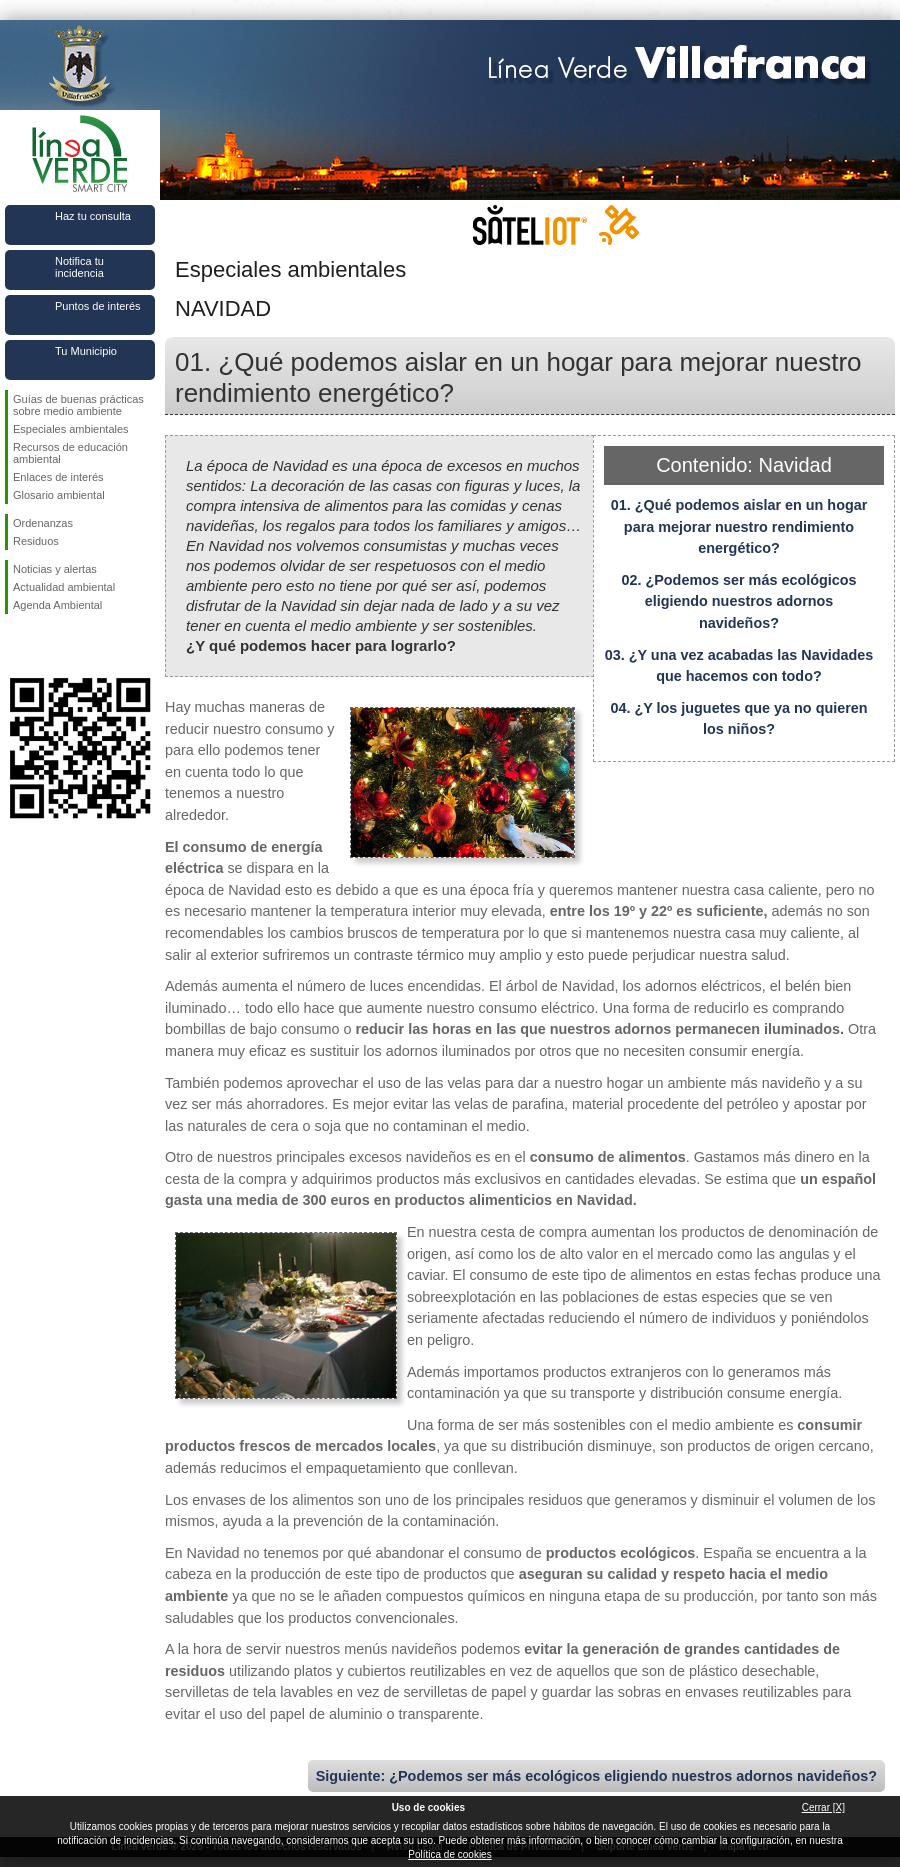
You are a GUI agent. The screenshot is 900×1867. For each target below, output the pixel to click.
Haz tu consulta (93, 216)
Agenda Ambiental (57, 605)
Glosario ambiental (59, 495)
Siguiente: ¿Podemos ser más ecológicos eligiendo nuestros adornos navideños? (596, 1776)
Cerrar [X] (823, 1807)
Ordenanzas (43, 523)
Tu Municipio (86, 351)
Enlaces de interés (58, 477)
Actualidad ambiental (64, 587)
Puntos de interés (98, 306)
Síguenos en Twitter (50, 646)
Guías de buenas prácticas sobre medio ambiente (78, 405)
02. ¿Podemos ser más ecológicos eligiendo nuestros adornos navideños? (738, 601)
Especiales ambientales (71, 429)
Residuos (36, 541)
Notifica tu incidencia (79, 267)
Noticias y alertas (55, 569)
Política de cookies (449, 1854)
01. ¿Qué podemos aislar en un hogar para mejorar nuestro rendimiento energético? (739, 526)
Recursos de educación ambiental (70, 453)
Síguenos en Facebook (17, 646)
